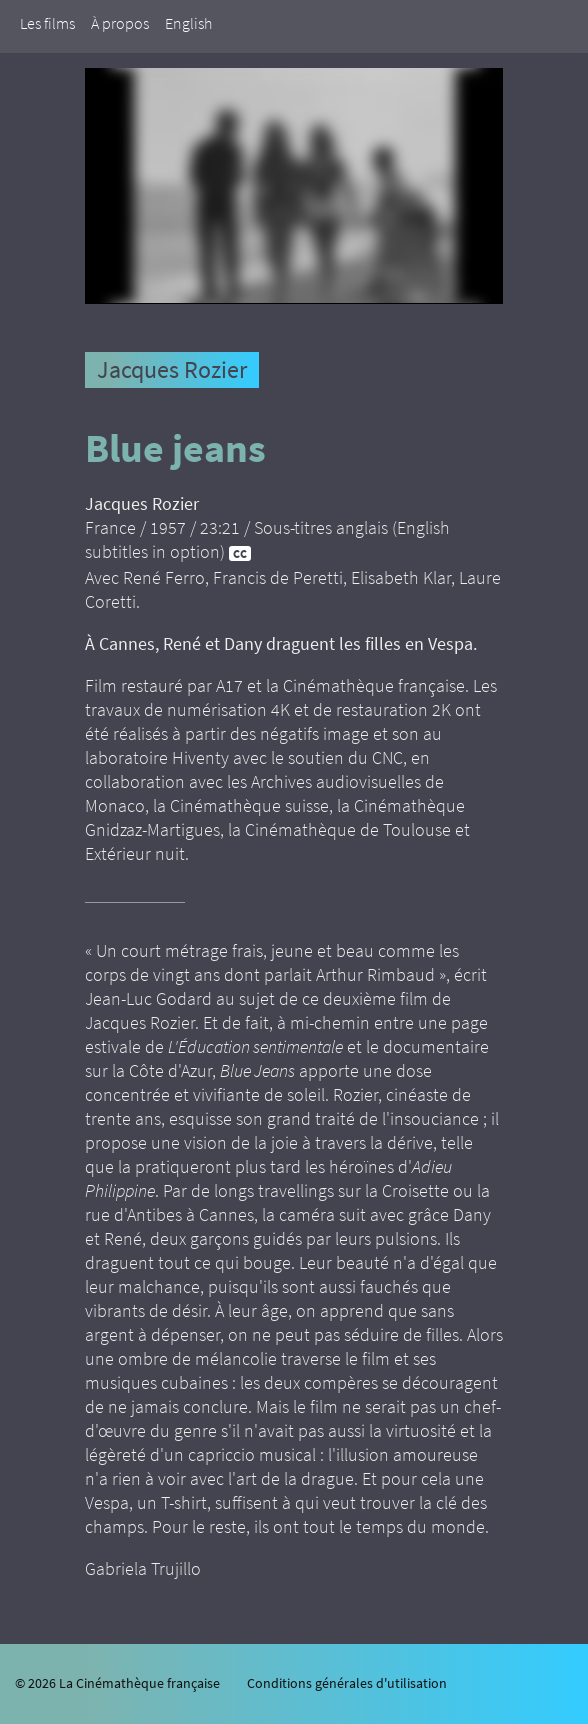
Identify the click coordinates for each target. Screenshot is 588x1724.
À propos (120, 23)
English (188, 23)
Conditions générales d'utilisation (347, 1683)
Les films (47, 23)
